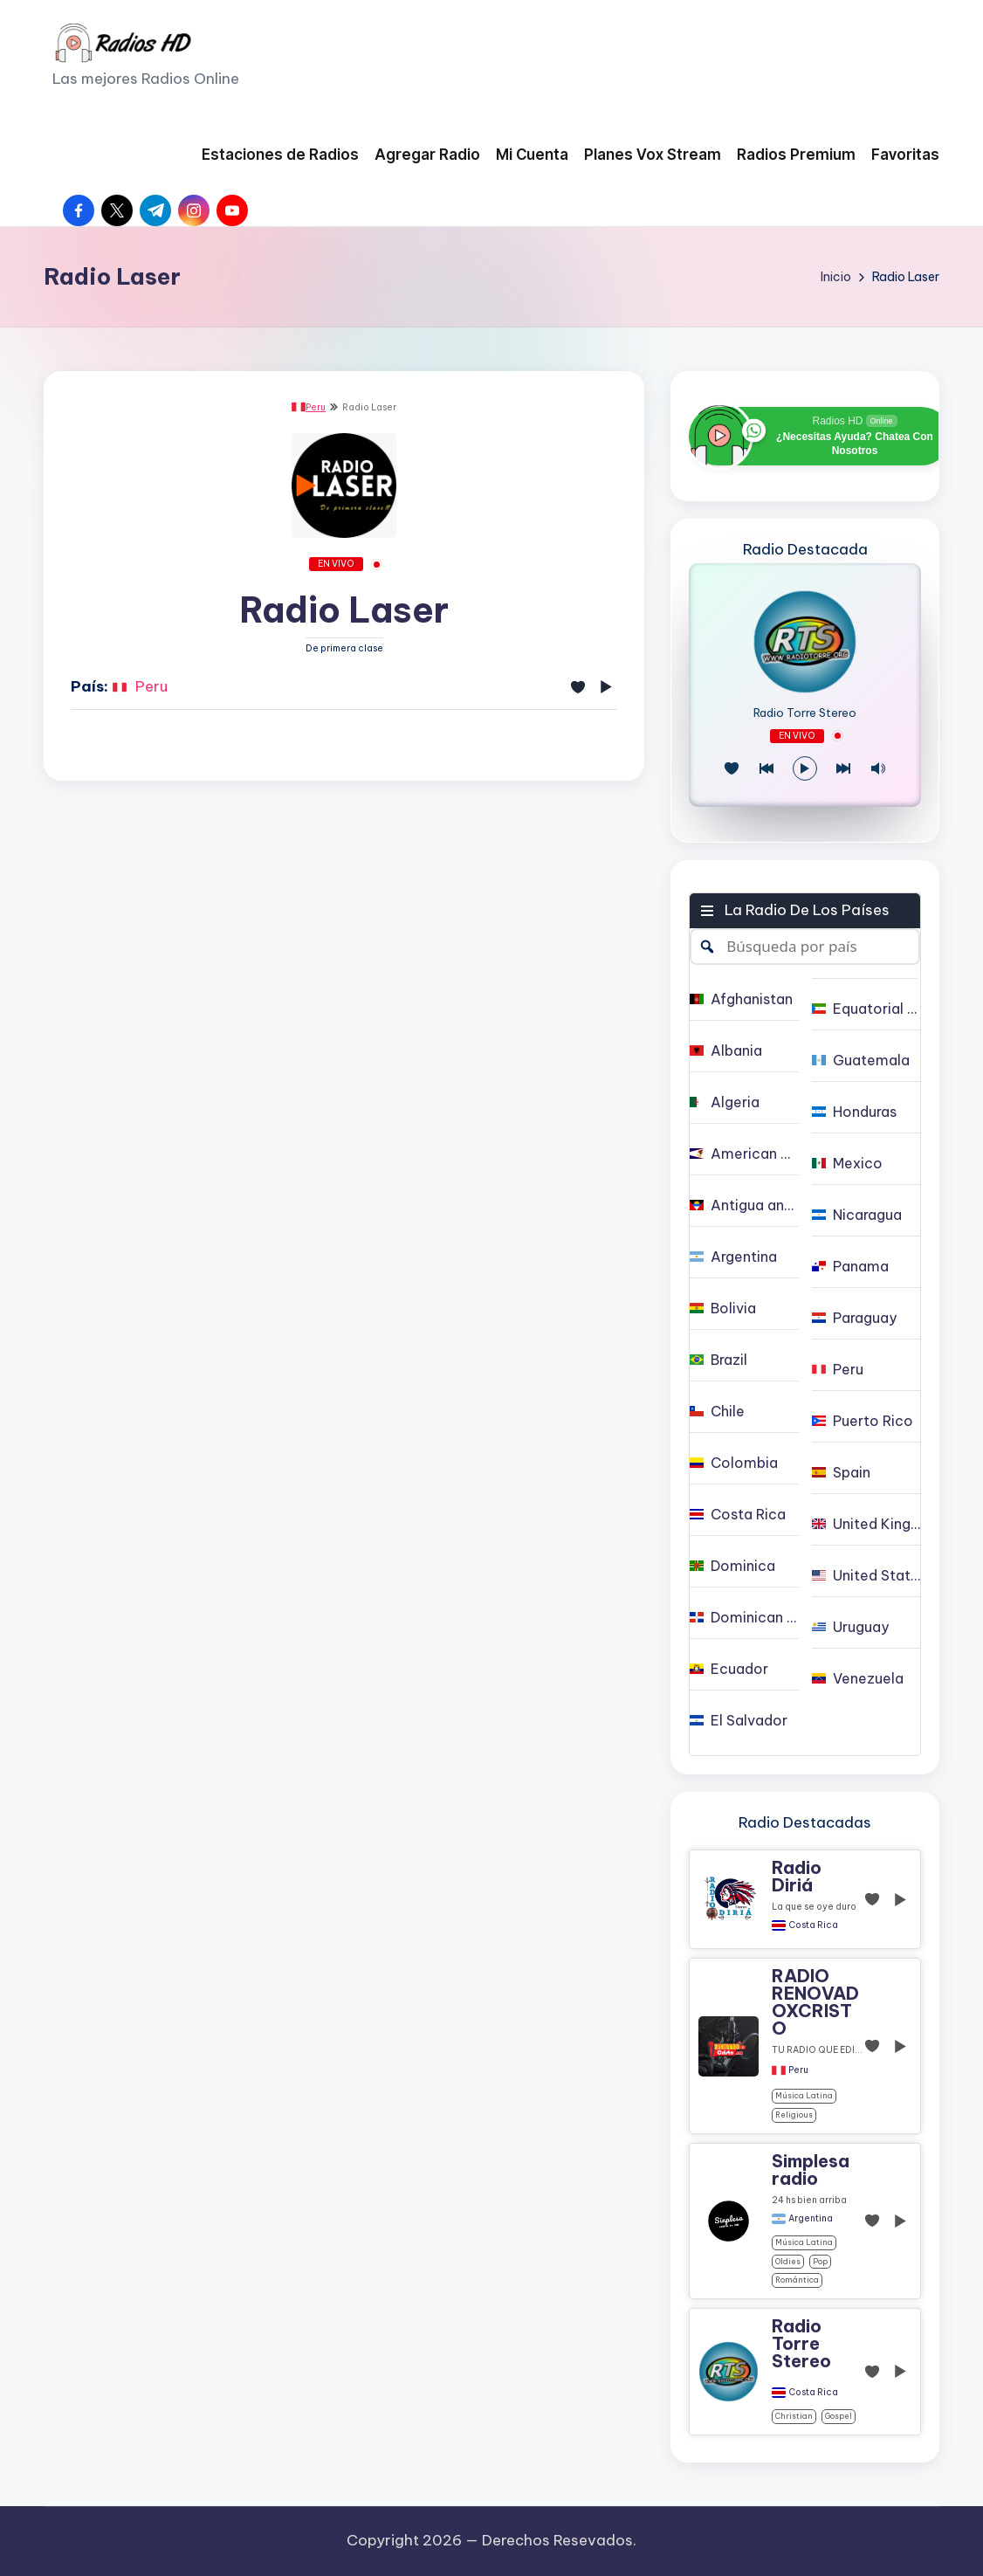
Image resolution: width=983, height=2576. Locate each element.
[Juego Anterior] (766, 768)
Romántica (797, 2279)
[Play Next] (843, 768)
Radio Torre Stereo (804, 713)
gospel (838, 2416)
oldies (788, 2261)
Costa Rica (813, 1925)
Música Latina (804, 2095)
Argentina (810, 2218)
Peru (309, 407)
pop (820, 2261)
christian (794, 2416)
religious (794, 2114)
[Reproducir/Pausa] (805, 768)
